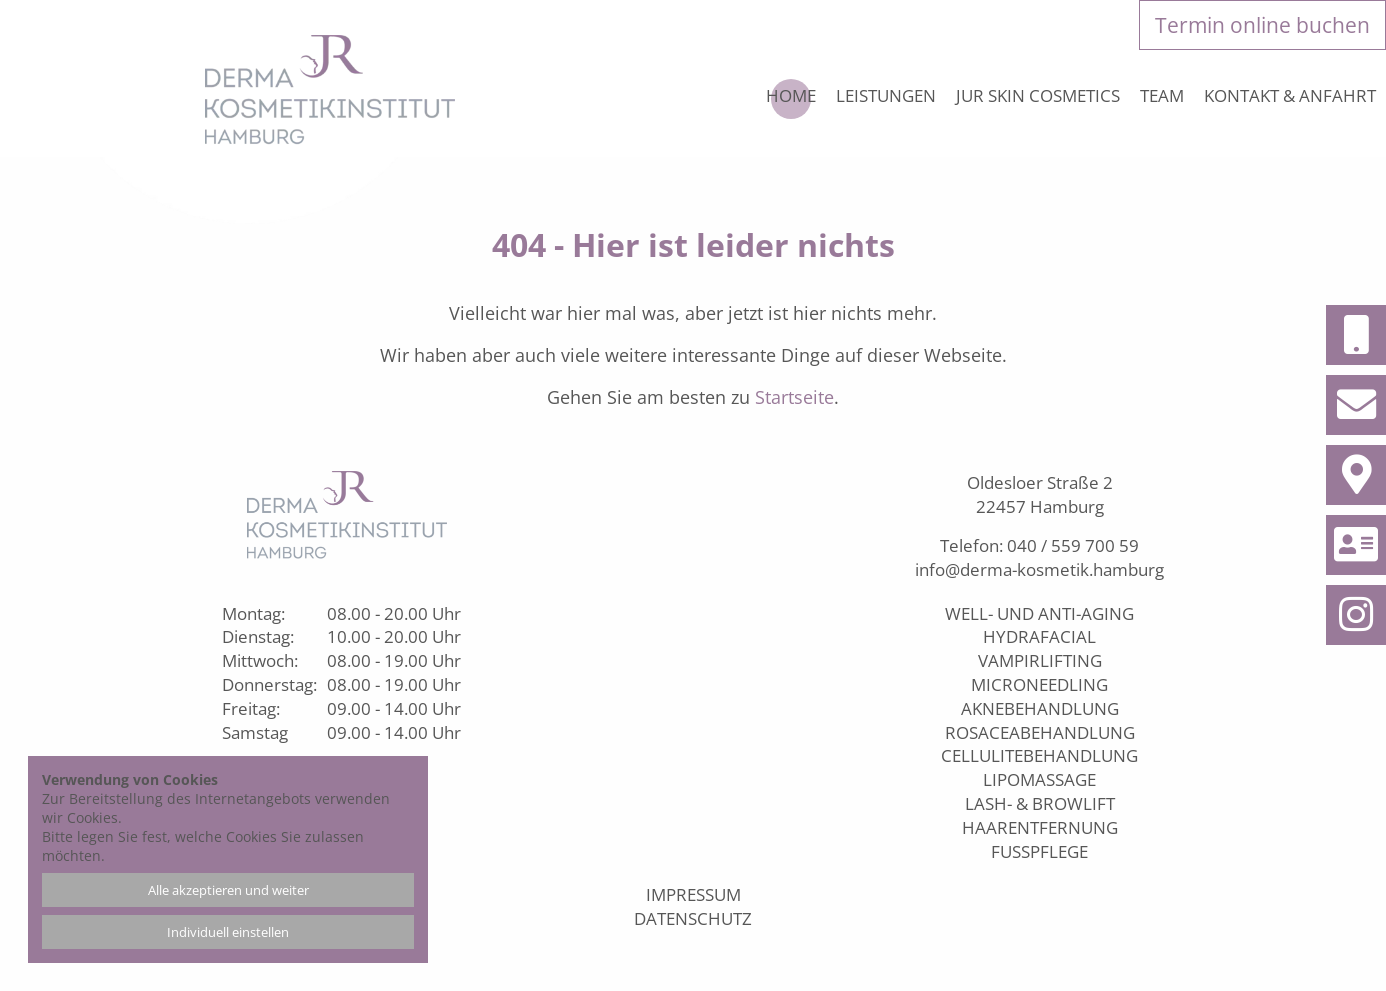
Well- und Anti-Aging (1039, 613)
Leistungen (886, 95)
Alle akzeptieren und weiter (228, 890)
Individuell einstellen (228, 932)
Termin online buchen (1262, 25)
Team (1162, 95)
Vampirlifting (1040, 660)
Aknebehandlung (1040, 708)
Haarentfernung (1040, 827)
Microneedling (1039, 684)
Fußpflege (1039, 851)
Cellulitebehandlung (1039, 755)
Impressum (693, 894)
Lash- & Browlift (1040, 803)
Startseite (794, 397)
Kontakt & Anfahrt (1290, 95)
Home (791, 95)
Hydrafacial (1039, 636)
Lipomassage (1039, 779)
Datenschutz (693, 918)
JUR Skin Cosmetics (1038, 95)
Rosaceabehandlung (1040, 732)
